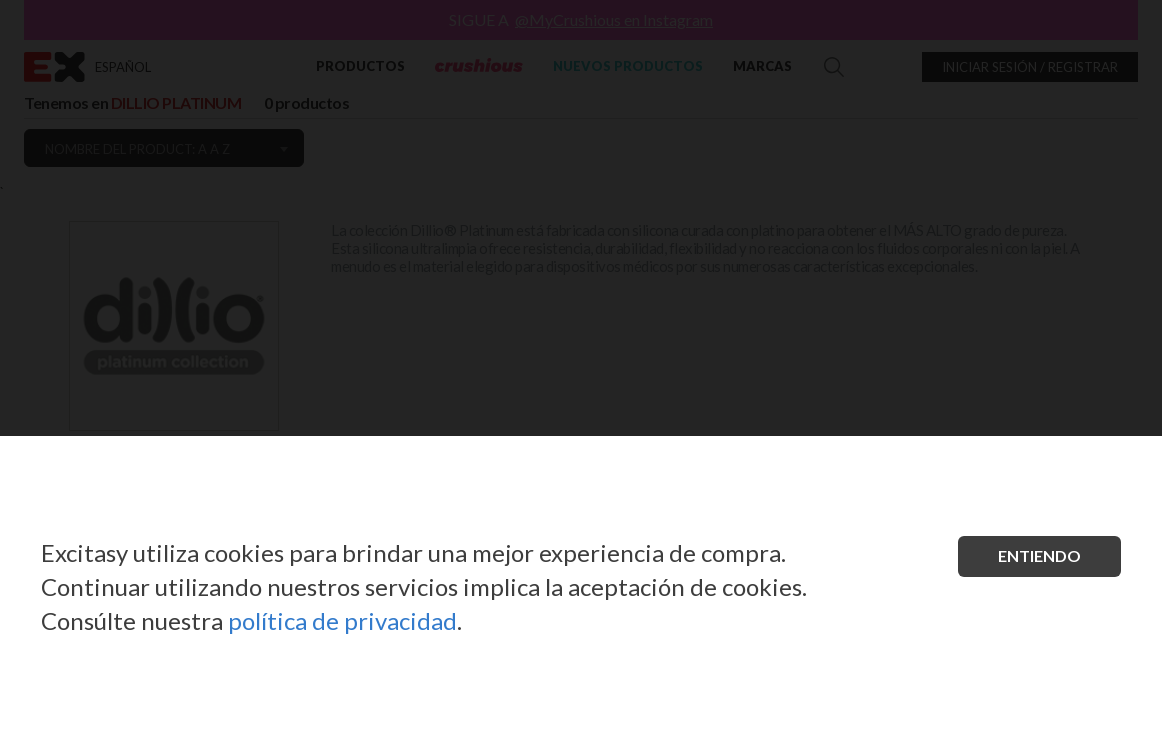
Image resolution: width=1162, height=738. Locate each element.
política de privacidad (342, 620)
